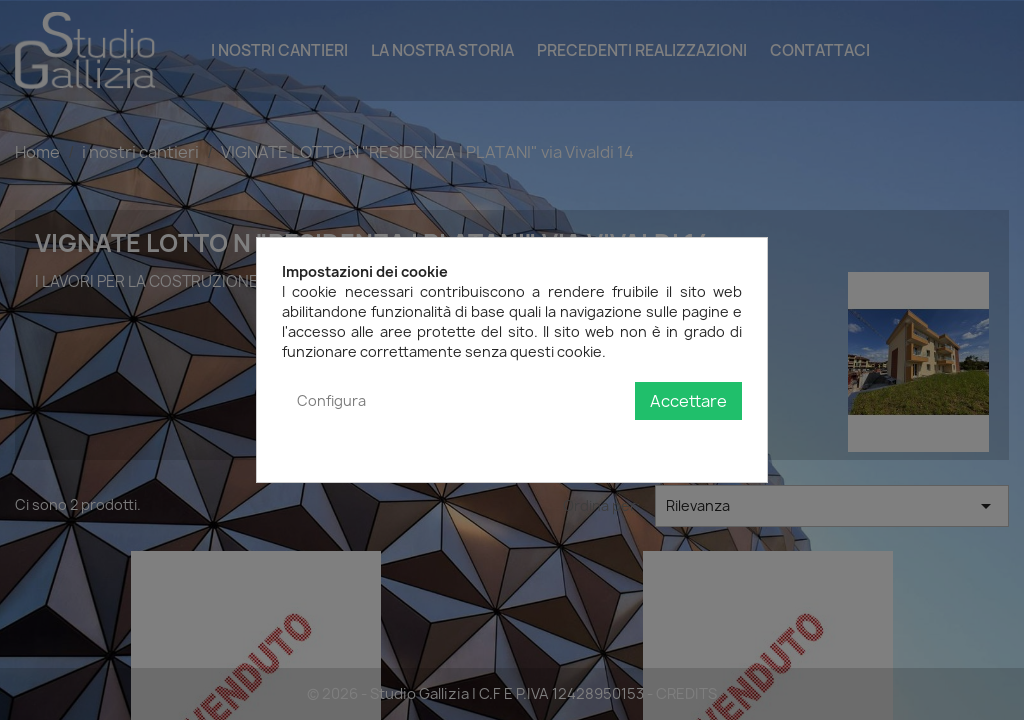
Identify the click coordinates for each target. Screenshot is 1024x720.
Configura (331, 400)
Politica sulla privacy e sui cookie (633, 441)
